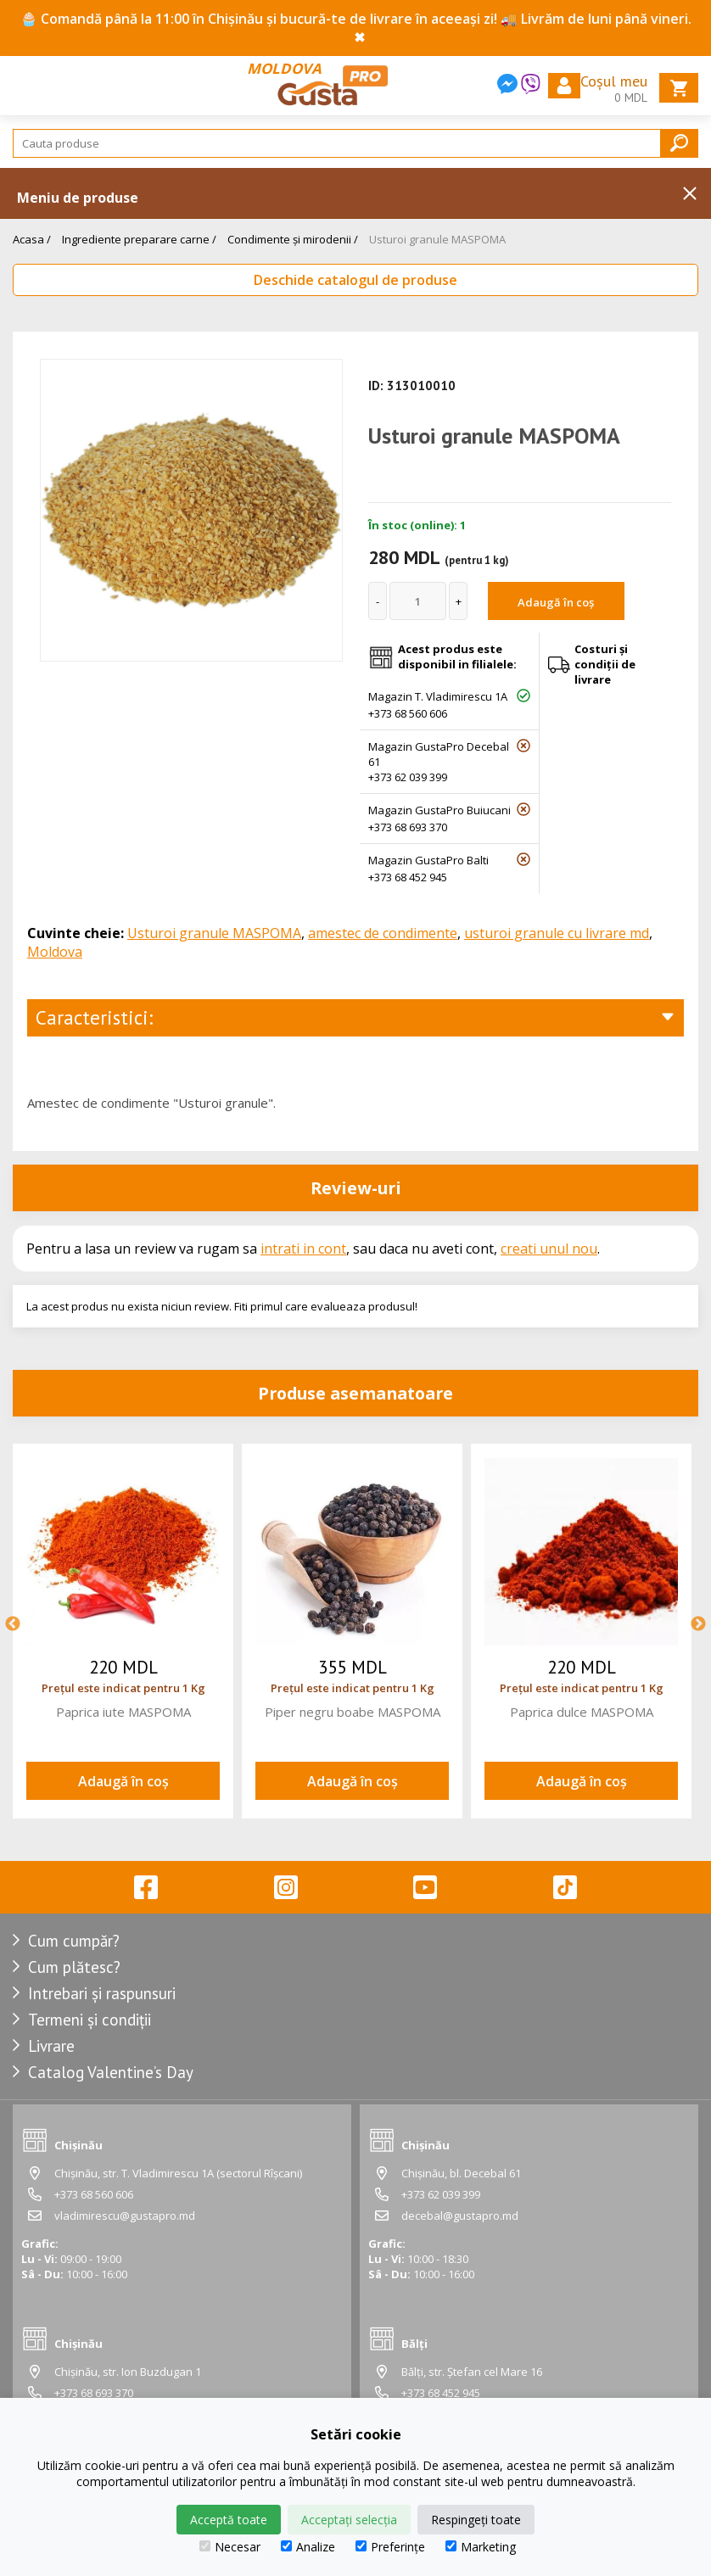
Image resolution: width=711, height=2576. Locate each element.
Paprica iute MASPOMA (123, 1711)
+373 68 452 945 (407, 877)
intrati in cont (303, 1248)
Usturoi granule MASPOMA (437, 239)
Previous (12, 1624)
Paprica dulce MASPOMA (581, 1711)
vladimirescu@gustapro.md (124, 2215)
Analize (308, 2547)
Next (698, 1624)
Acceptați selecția (349, 2520)
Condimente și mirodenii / (292, 239)
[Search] (355, 143)
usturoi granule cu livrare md (556, 933)
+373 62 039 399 (407, 777)
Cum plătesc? (74, 1967)
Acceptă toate (228, 2520)
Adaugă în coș (556, 602)
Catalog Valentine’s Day (110, 2072)
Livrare (51, 2046)
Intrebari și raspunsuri (102, 1993)
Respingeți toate (476, 2520)
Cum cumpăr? (74, 1941)
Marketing (480, 2547)
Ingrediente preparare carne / (139, 239)
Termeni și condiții (89, 2019)
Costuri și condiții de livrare (604, 664)
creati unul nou (549, 1248)
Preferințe (390, 2547)
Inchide (690, 193)
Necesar (229, 2547)
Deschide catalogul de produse (355, 280)
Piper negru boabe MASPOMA (352, 1711)
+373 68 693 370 (407, 827)
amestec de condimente (382, 933)
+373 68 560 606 (407, 713)
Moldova (54, 951)
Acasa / (32, 239)
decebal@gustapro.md (459, 2215)
